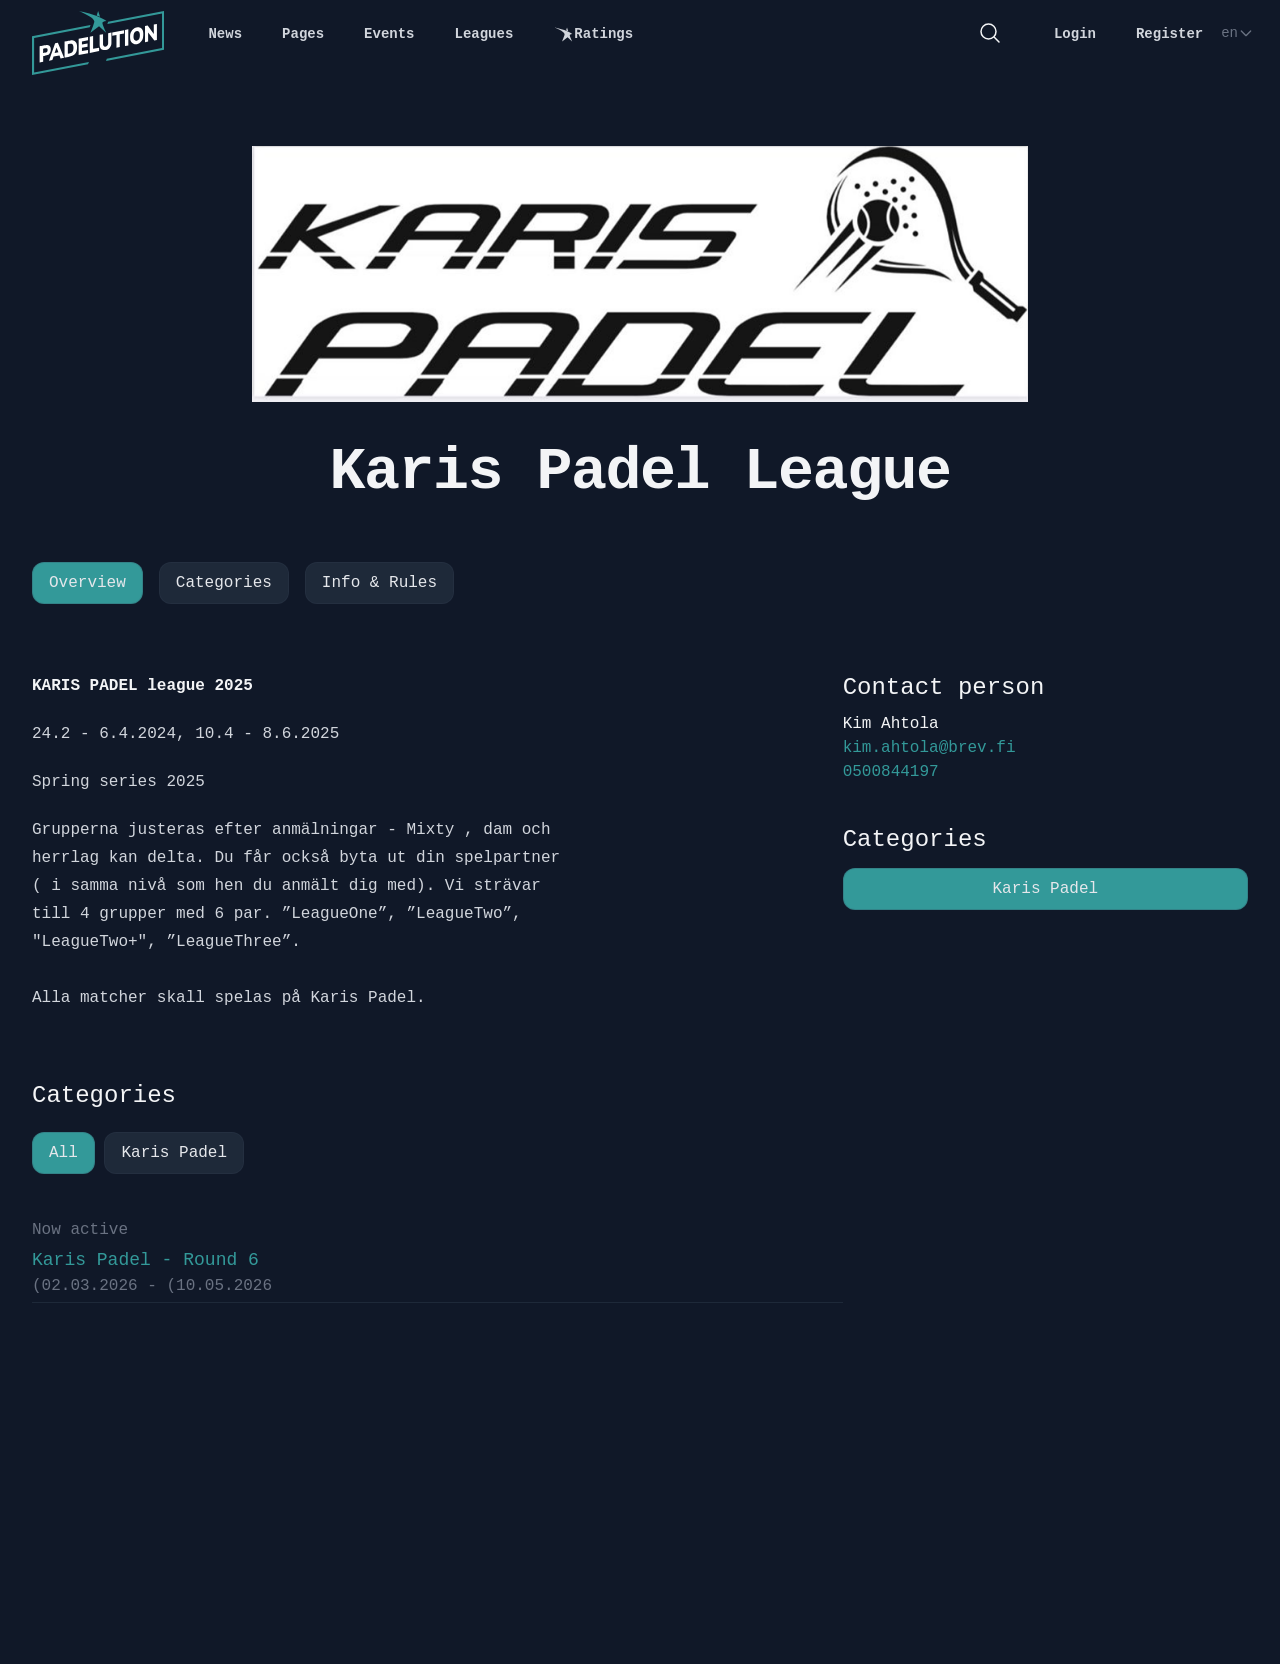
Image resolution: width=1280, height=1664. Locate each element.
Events (389, 34)
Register (1169, 34)
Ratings (593, 34)
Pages (303, 34)
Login (1075, 34)
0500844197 (891, 772)
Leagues (484, 34)
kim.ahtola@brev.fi (929, 748)
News (225, 34)
